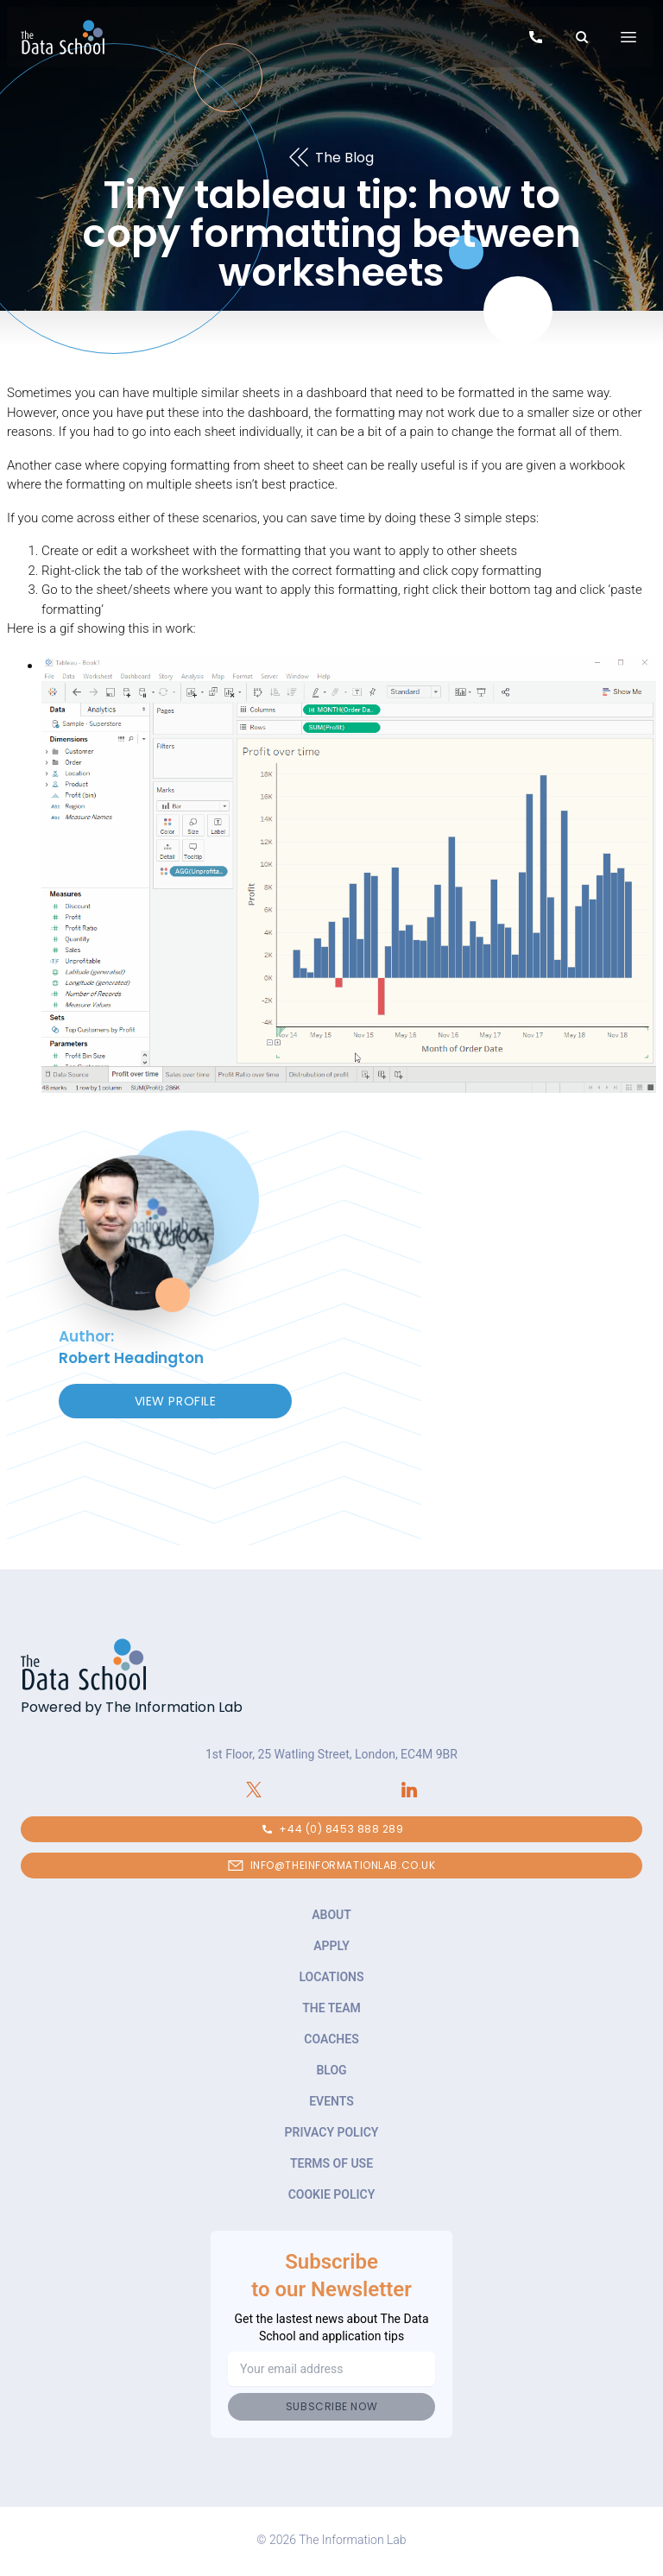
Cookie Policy (332, 2194)
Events (331, 2101)
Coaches (331, 2039)
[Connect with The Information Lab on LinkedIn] (409, 1790)
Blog (331, 2070)
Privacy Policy (332, 2132)
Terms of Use (331, 2163)
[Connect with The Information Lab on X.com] (254, 1790)
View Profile (176, 1401)
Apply (331, 1946)
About (331, 1915)
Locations (331, 1977)
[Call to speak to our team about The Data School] (535, 40)
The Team (331, 2008)
